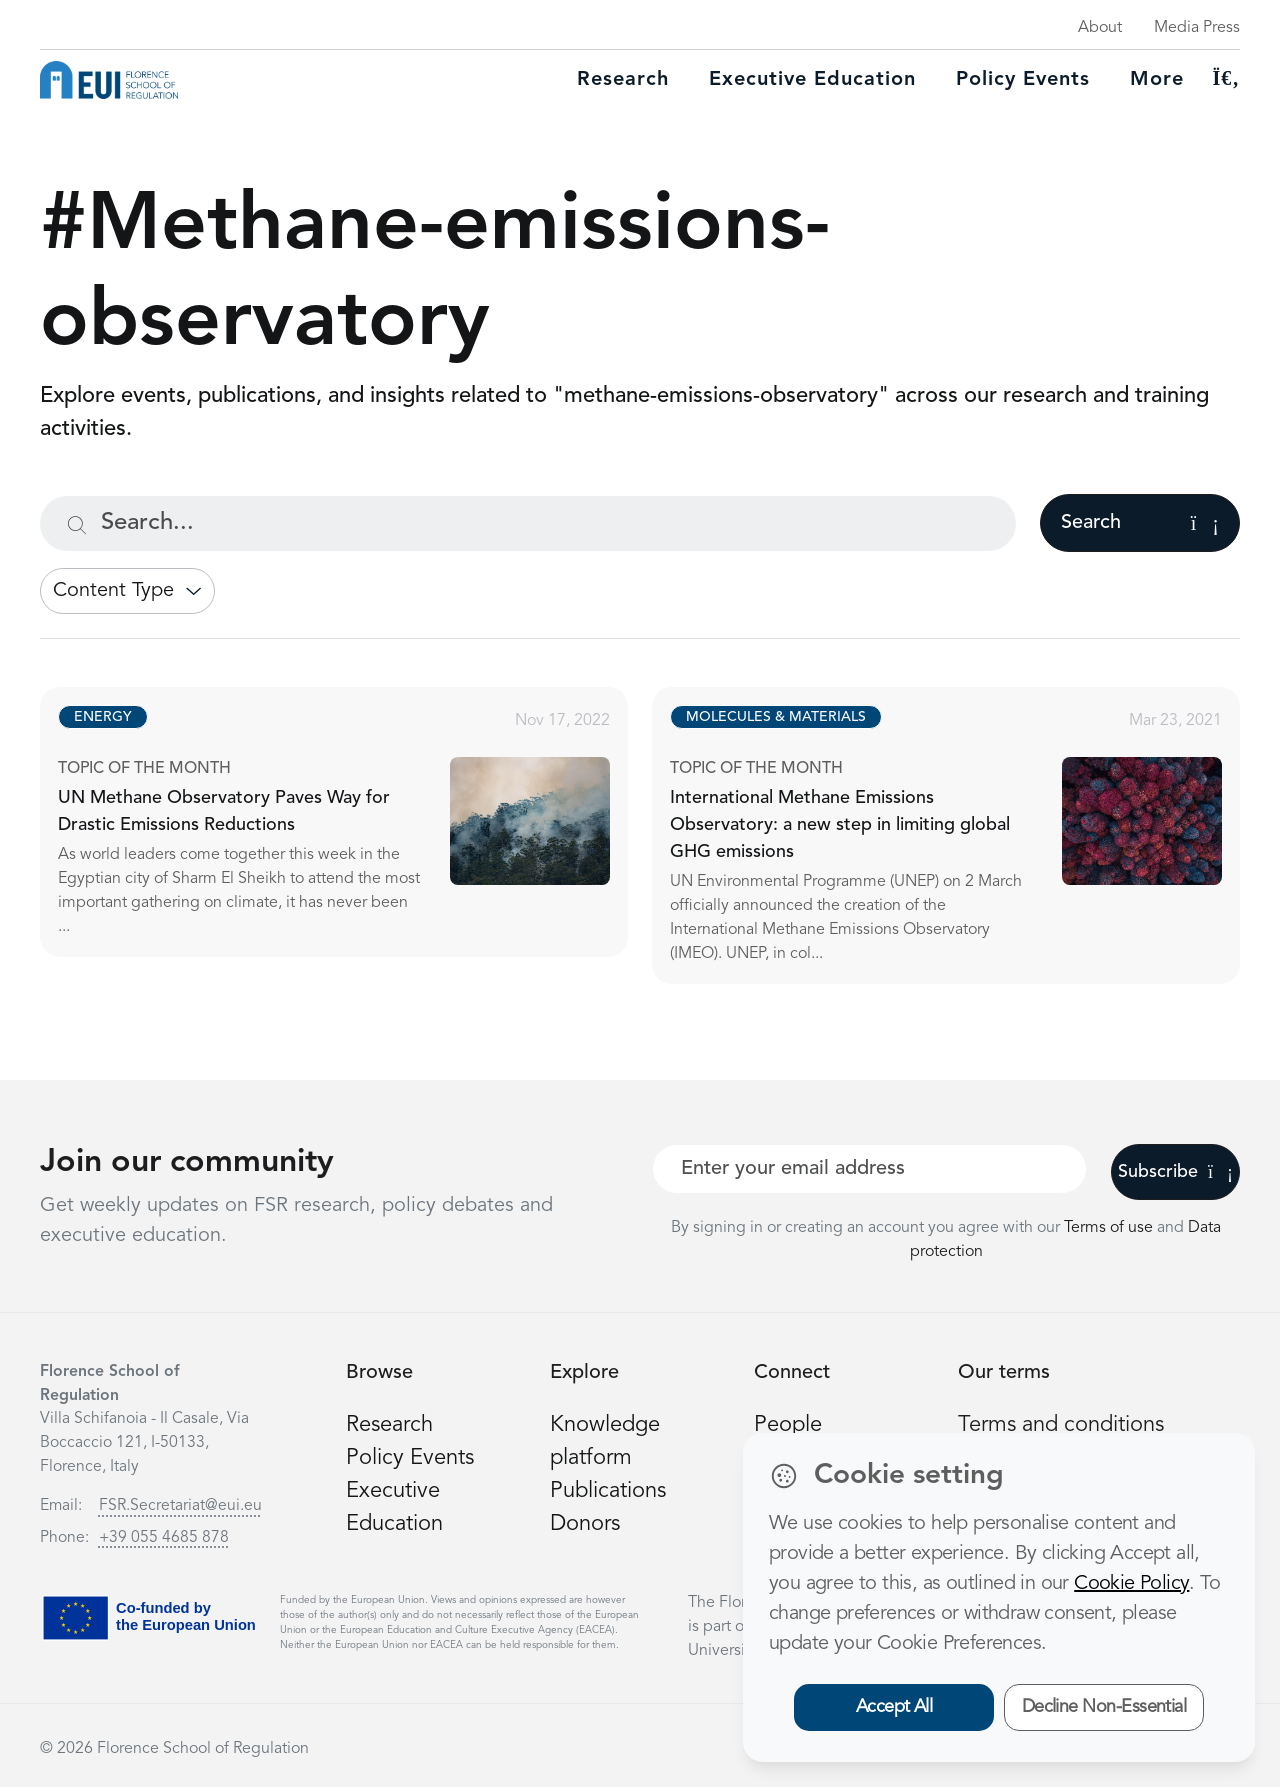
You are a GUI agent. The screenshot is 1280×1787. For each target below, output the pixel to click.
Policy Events (1023, 80)
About (1100, 28)
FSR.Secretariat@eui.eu (180, 1506)
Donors (585, 1524)
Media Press (1197, 28)
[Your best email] (869, 1169)
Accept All (894, 1707)
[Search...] (528, 523)
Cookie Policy (1131, 1584)
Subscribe (1175, 1172)
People (788, 1425)
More (1157, 80)
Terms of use (1110, 1228)
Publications (608, 1491)
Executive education (812, 80)
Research (623, 80)
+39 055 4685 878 (164, 1538)
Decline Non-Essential (1104, 1707)
